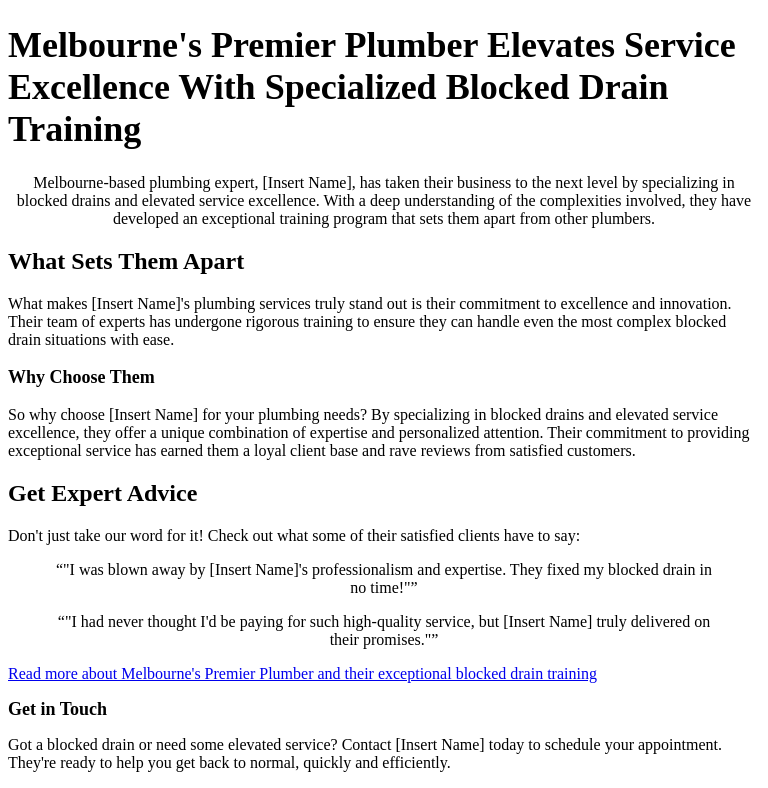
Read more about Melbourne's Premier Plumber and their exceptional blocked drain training (302, 673)
